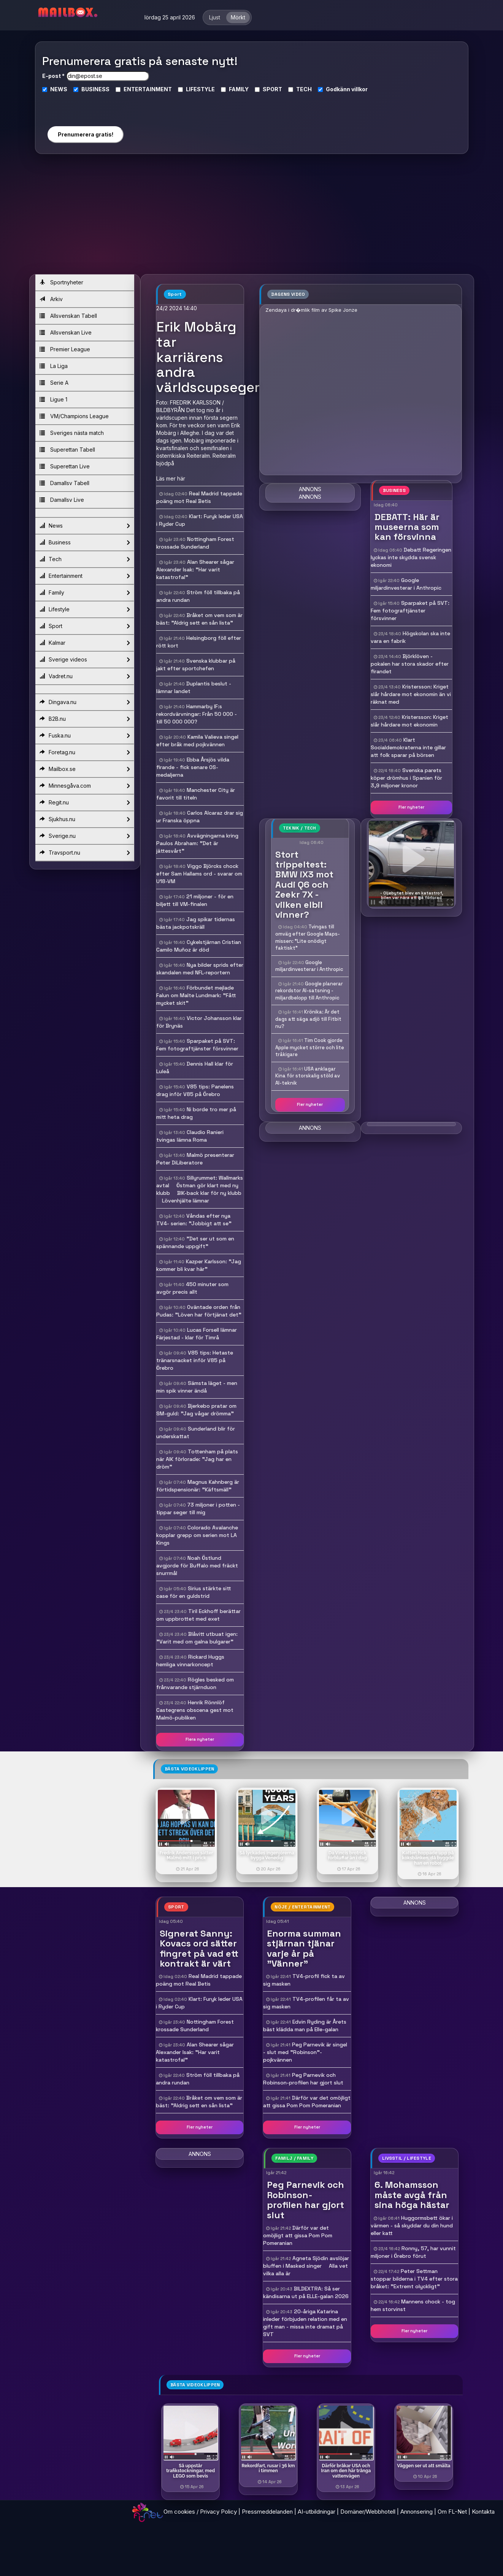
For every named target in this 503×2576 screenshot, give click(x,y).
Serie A (54, 382)
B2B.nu (85, 719)
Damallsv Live (62, 499)
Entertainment (85, 576)
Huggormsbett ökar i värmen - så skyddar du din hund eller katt (412, 2225)
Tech (85, 559)
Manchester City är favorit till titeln (195, 794)
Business (85, 542)
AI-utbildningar (316, 2511)
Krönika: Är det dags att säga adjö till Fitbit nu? (308, 1019)
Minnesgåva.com (85, 786)
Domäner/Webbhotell (367, 2511)
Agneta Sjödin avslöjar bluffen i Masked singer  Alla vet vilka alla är (306, 2266)
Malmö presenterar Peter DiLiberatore (195, 1159)
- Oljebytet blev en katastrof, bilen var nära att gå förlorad (411, 895)
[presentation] (85, 106)
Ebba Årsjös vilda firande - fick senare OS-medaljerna (192, 767)
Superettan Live (65, 466)
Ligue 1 (53, 399)
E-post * (53, 76)
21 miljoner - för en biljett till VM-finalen (194, 900)
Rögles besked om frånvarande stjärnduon (195, 1683)
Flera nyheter (200, 1739)
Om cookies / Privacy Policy (200, 2511)
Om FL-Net (452, 2511)
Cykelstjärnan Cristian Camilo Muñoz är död (198, 946)
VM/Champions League (74, 416)
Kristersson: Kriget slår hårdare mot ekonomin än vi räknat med (411, 694)
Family (85, 592)
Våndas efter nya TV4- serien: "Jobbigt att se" (194, 1219)
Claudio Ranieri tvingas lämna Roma (190, 1136)
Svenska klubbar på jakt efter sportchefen (195, 664)
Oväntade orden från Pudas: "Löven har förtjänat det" (198, 1311)
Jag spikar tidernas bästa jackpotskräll (195, 923)
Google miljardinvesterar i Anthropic (309, 966)
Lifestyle (85, 609)
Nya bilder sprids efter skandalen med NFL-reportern (199, 968)
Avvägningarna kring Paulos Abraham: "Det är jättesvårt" (197, 843)
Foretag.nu (85, 752)
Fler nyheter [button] (411, 807)
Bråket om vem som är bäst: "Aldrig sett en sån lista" (199, 619)
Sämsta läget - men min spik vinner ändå (196, 1387)
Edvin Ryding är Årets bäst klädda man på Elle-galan (304, 2025)
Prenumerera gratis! (85, 134)
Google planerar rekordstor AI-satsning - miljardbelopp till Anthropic (309, 990)
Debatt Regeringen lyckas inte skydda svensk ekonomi (411, 557)
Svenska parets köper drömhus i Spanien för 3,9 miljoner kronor (406, 778)
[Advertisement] (252, 217)
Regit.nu (85, 802)
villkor (359, 89)
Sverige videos (85, 659)
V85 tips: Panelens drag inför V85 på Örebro (195, 1090)
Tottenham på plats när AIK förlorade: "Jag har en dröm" (197, 1459)
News (85, 526)
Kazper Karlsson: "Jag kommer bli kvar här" (198, 1265)
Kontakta (483, 2511)
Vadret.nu (85, 676)
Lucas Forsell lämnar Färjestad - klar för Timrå (196, 1333)
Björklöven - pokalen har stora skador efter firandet (410, 664)
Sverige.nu (85, 836)
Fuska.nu (85, 735)
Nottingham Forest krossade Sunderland (195, 543)
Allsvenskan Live (66, 332)
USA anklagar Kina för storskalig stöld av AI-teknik (307, 1076)
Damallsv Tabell (64, 483)
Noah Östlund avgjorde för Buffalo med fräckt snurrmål (197, 1565)
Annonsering (416, 2511)
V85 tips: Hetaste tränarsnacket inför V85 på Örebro (194, 1360)
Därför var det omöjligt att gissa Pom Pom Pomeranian (307, 2101)
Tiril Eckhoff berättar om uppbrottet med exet (198, 1615)
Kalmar (85, 643)
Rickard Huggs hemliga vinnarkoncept (190, 1660)
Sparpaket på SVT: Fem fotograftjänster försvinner (197, 1044)
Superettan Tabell (67, 449)
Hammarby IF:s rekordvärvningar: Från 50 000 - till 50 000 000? (196, 714)
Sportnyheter (61, 282)
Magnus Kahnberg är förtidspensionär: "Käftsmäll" (197, 1485)
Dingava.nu (85, 702)
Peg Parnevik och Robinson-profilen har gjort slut (303, 2079)
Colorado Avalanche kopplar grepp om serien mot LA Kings (197, 1535)
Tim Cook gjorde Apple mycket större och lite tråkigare (309, 1047)
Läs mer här (170, 478)
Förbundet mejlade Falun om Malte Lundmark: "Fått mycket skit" (196, 995)
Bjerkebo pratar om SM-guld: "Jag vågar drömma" (196, 1409)
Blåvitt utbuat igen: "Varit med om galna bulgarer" (197, 1638)
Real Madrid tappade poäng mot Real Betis (199, 497)
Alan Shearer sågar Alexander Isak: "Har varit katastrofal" (195, 569)
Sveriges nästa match (72, 433)
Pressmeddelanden (267, 2511)
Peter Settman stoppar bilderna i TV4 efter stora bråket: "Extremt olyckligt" (414, 2279)
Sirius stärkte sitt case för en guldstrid (193, 1592)
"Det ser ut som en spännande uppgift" (195, 1242)
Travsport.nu (85, 853)
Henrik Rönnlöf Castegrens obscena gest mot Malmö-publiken (194, 1710)
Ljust (214, 17)
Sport (85, 626)
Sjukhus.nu (85, 819)
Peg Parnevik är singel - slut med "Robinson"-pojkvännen (305, 2052)
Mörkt (238, 17)
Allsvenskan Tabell (68, 315)
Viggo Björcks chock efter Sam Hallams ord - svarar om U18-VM (199, 874)
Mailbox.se (85, 769)
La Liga (54, 366)
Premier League (65, 349)
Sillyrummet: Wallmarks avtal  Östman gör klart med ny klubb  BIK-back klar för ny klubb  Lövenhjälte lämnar (199, 1189)
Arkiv (51, 299)
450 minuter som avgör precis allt (192, 1288)
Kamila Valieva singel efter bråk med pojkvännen (197, 740)
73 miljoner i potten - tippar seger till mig (198, 1508)
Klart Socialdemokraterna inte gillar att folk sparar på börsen (408, 747)
